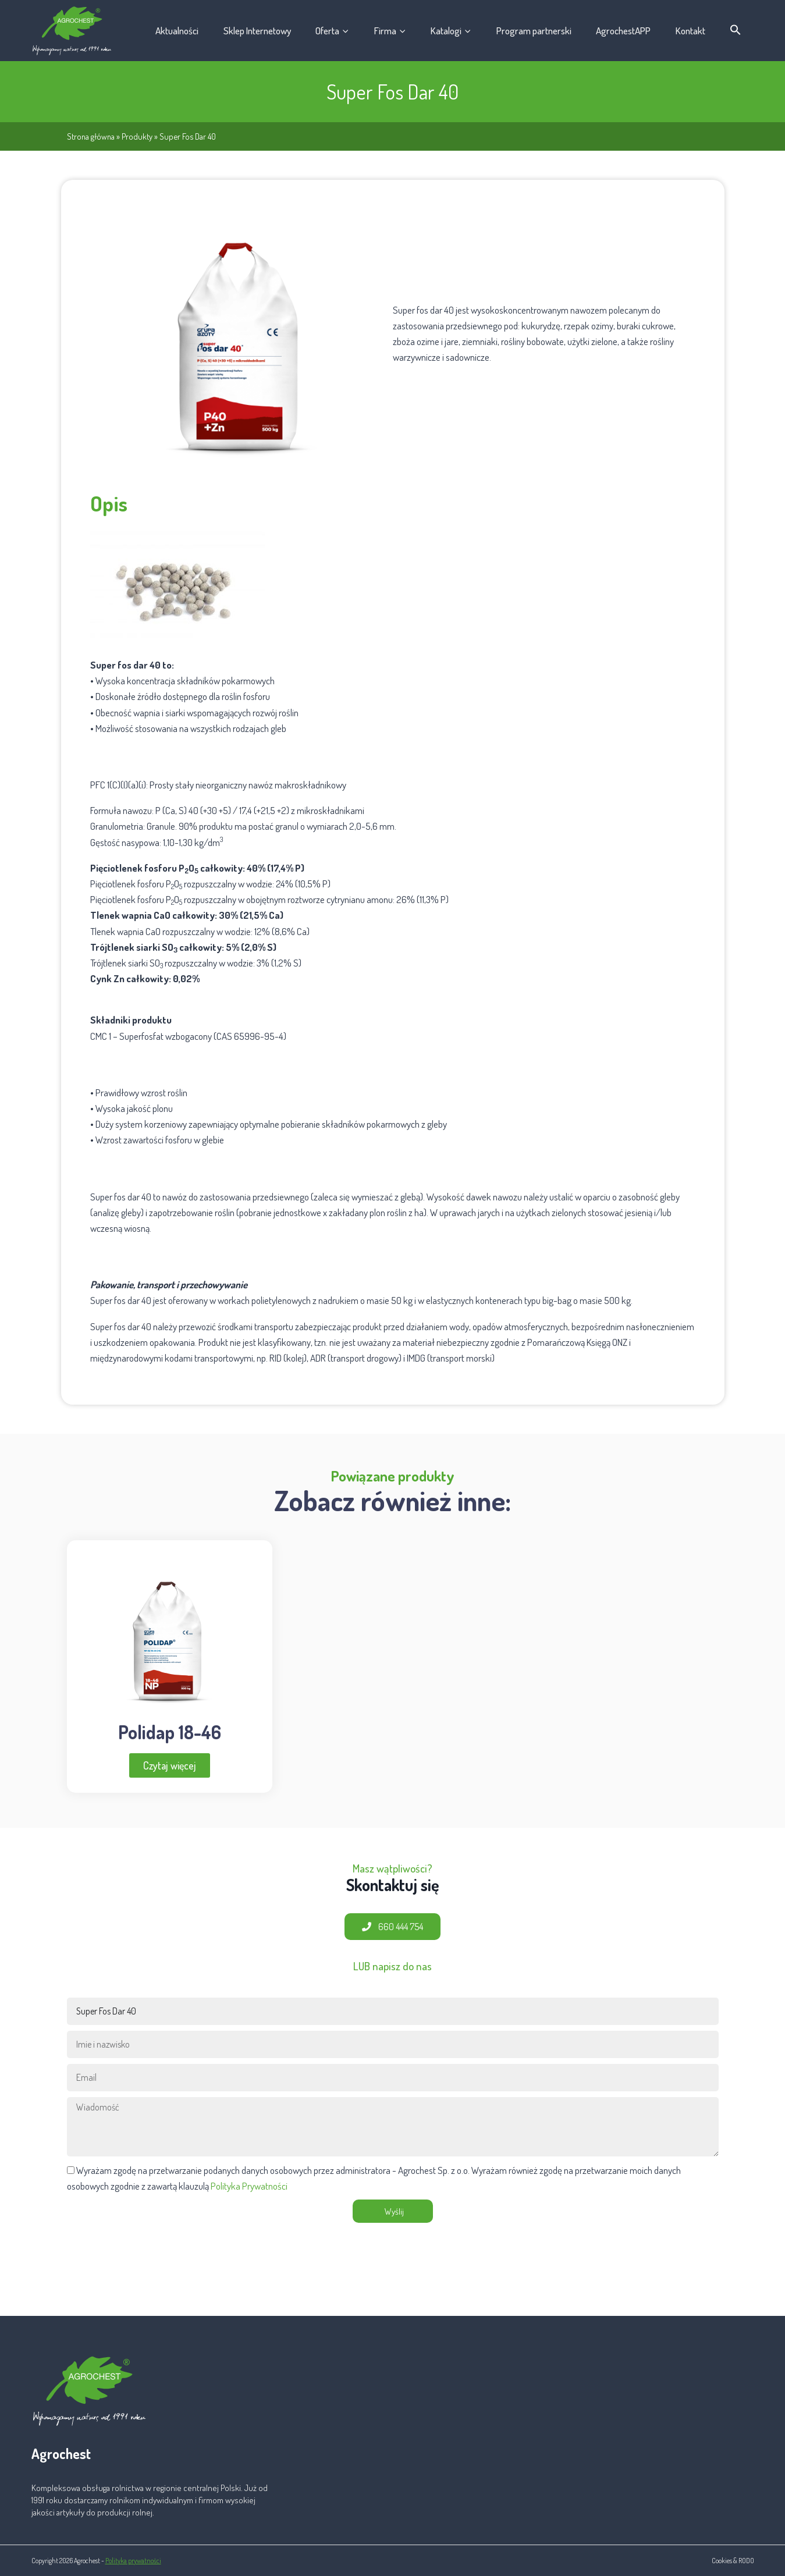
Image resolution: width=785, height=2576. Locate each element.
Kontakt (690, 30)
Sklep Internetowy (257, 30)
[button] (735, 30)
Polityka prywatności (133, 2560)
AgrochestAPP (623, 30)
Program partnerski (533, 30)
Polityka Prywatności (249, 2186)
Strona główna (91, 136)
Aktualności (176, 30)
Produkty (137, 136)
